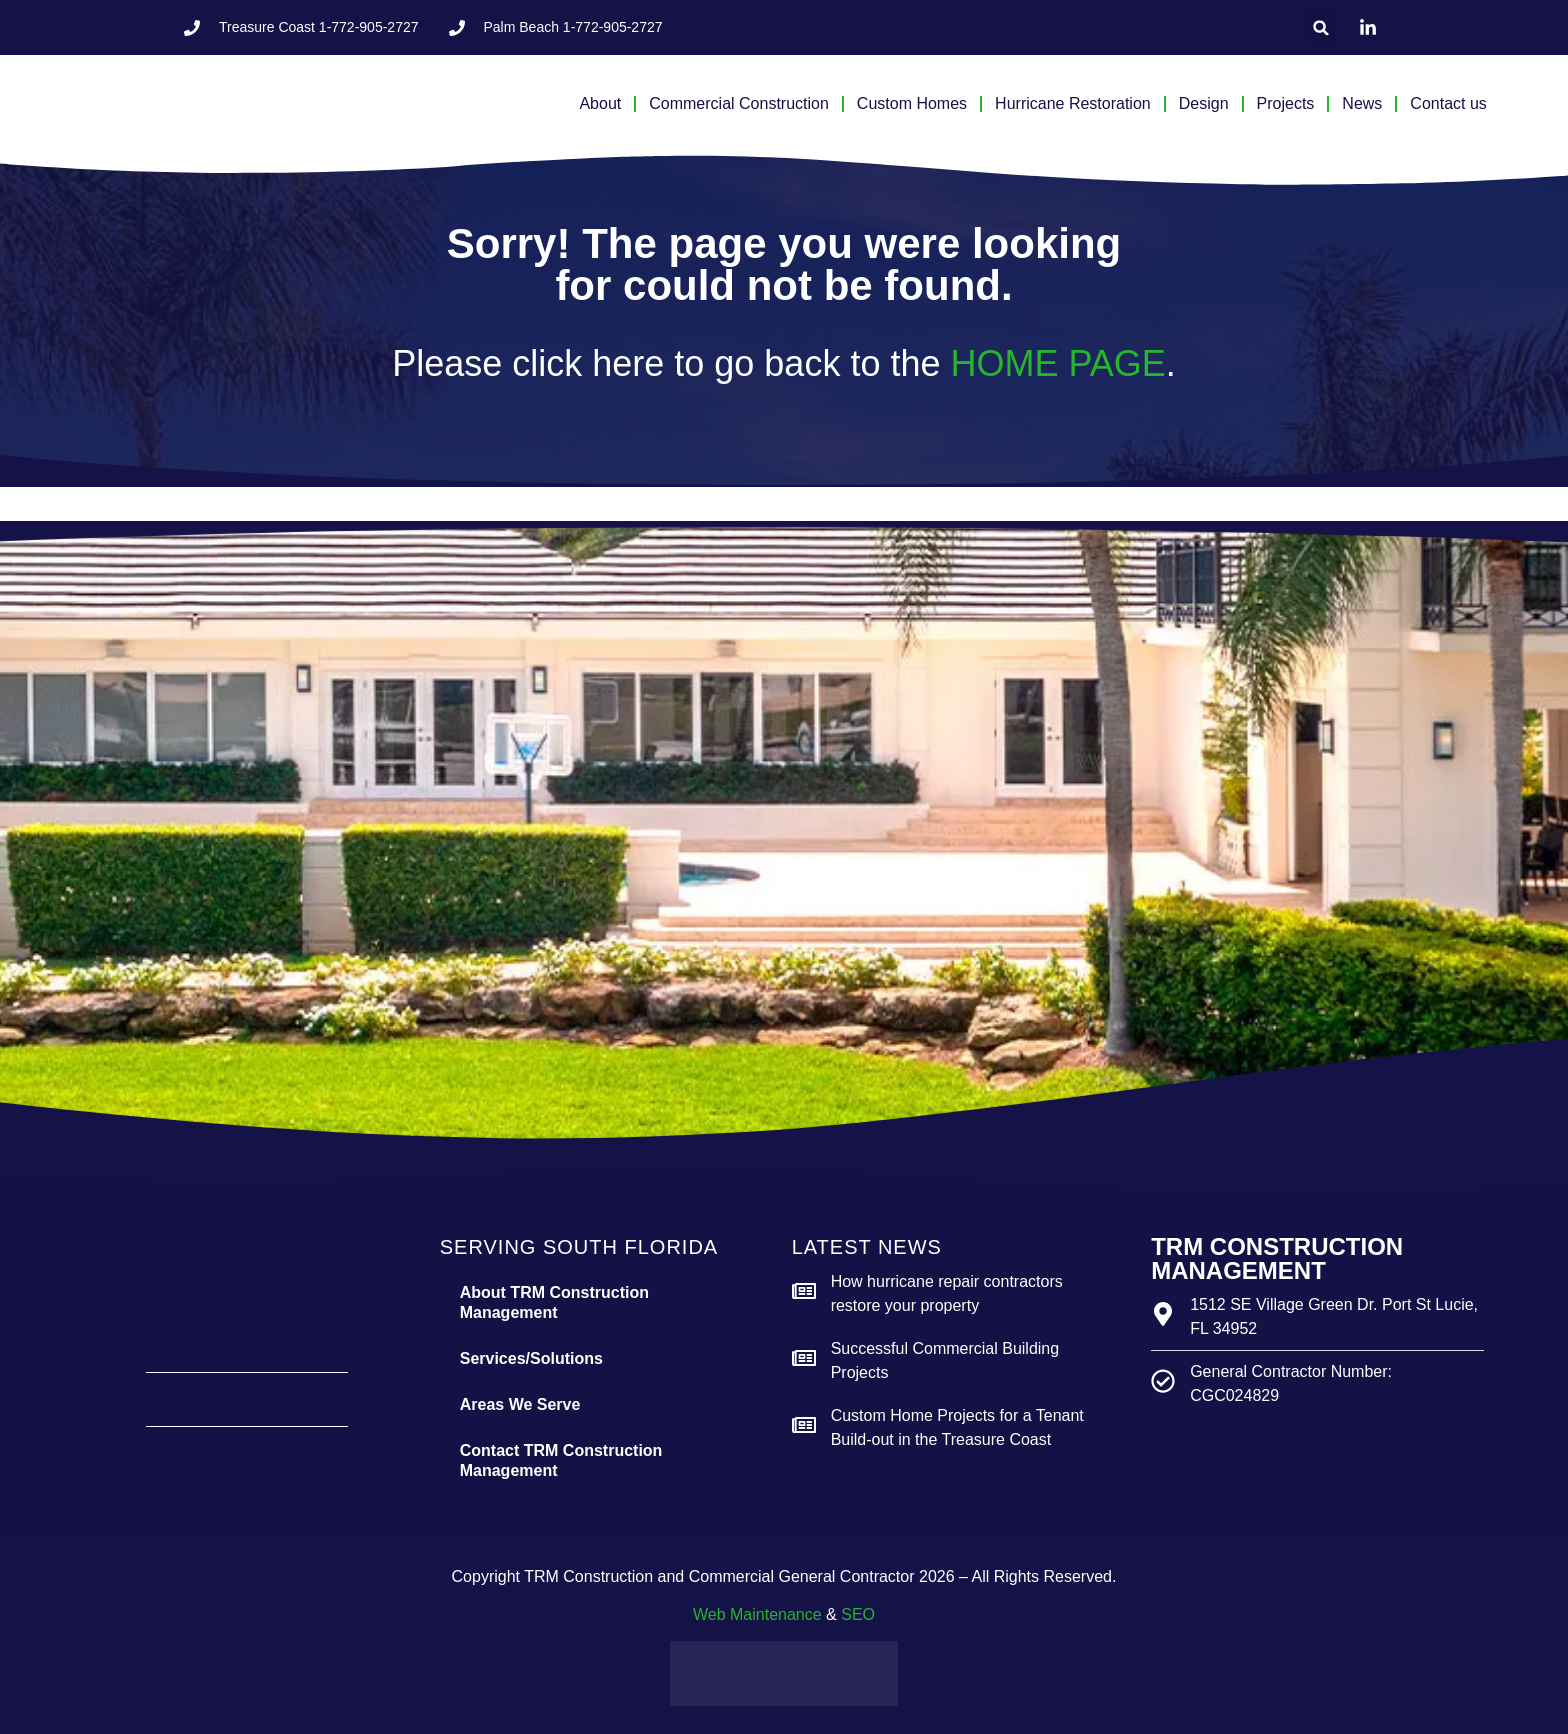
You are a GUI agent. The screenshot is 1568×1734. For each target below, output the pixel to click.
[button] (1321, 27)
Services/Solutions (531, 1358)
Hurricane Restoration (1073, 103)
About (600, 103)
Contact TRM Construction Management (561, 1460)
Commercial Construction (739, 103)
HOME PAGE (1057, 363)
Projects (1286, 103)
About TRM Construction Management (554, 1302)
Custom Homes (912, 103)
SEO (858, 1614)
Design (1204, 103)
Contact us (1448, 103)
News (1362, 103)
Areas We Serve (520, 1404)
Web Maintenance (757, 1614)
